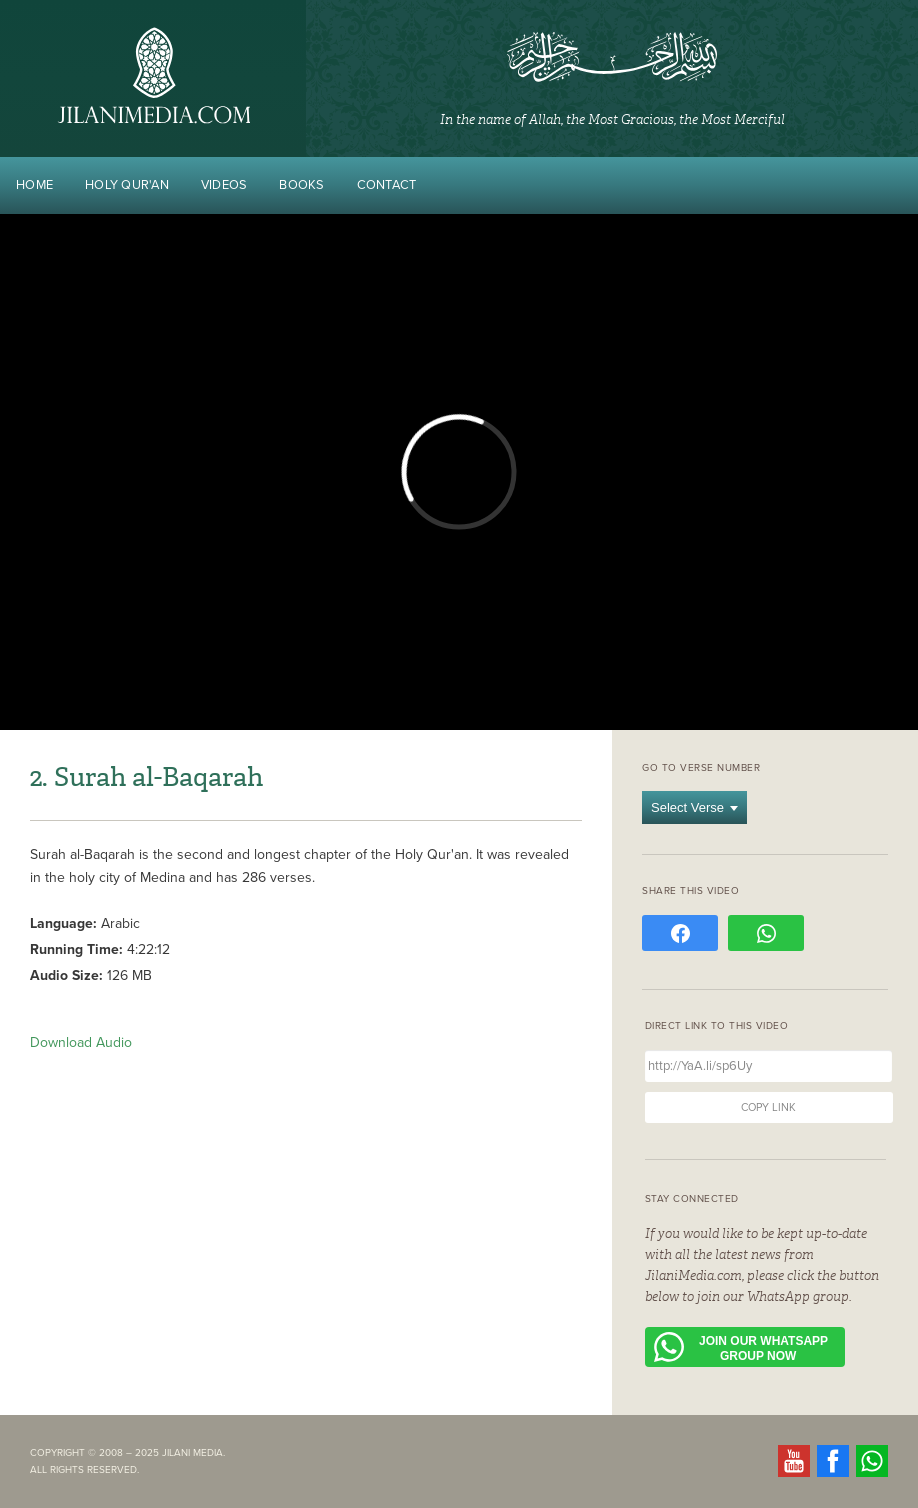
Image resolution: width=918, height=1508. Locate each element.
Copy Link (768, 1107)
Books (301, 185)
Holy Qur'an (127, 185)
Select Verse (694, 807)
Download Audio (81, 1042)
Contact (387, 185)
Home (34, 185)
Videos (224, 185)
